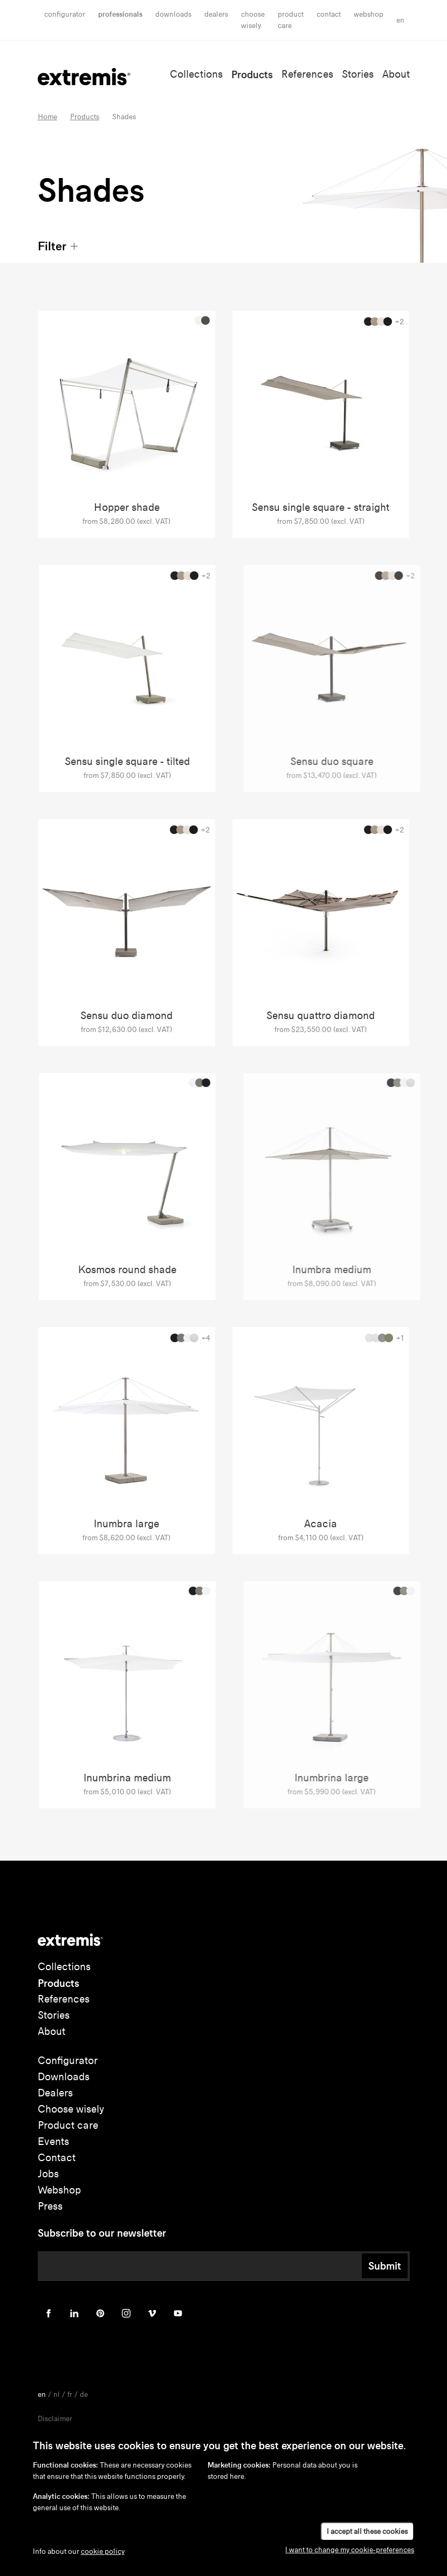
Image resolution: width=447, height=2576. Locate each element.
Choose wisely (71, 2109)
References (307, 74)
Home (47, 116)
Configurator (64, 14)
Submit (384, 2265)
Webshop (368, 14)
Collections (196, 74)
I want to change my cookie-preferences (349, 2549)
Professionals (120, 14)
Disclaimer (55, 2418)
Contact (329, 14)
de (84, 2394)
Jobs (48, 2174)
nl (56, 2394)
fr (69, 2394)
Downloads (173, 14)
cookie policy (103, 2551)
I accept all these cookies (367, 2531)
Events (53, 2141)
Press (50, 2206)
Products (252, 74)
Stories (358, 74)
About (396, 74)
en (400, 20)
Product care (68, 2125)
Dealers (216, 14)
